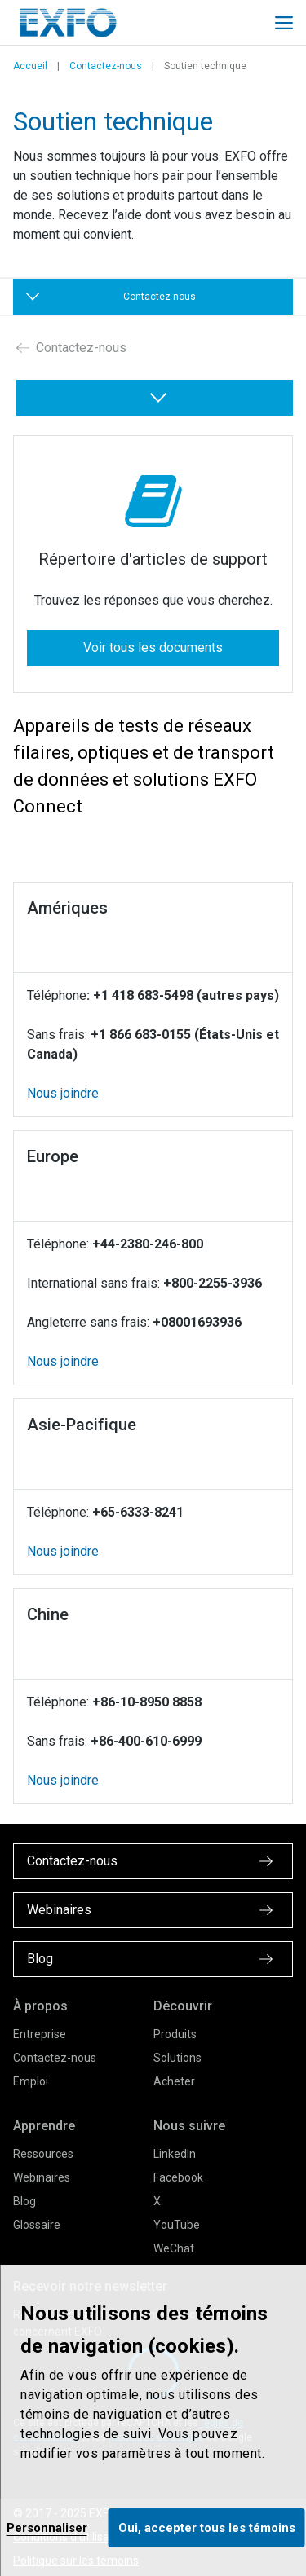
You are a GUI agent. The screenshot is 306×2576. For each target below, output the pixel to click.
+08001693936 (197, 1322)
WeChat (173, 2248)
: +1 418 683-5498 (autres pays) (182, 995)
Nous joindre (63, 1093)
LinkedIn (174, 2153)
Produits (175, 2034)
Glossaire (36, 2224)
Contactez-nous (105, 66)
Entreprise (39, 2034)
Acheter (174, 2081)
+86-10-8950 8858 (147, 1702)
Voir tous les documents (153, 647)
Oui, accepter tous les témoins (206, 2528)
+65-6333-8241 (138, 1512)
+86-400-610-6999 (146, 1741)
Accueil (30, 66)
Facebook (178, 2177)
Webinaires (41, 2177)
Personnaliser (47, 2528)
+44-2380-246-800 (147, 1244)
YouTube (176, 2224)
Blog (24, 2201)
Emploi (30, 2081)
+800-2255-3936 (212, 1283)
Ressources (43, 2153)
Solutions (177, 2057)
